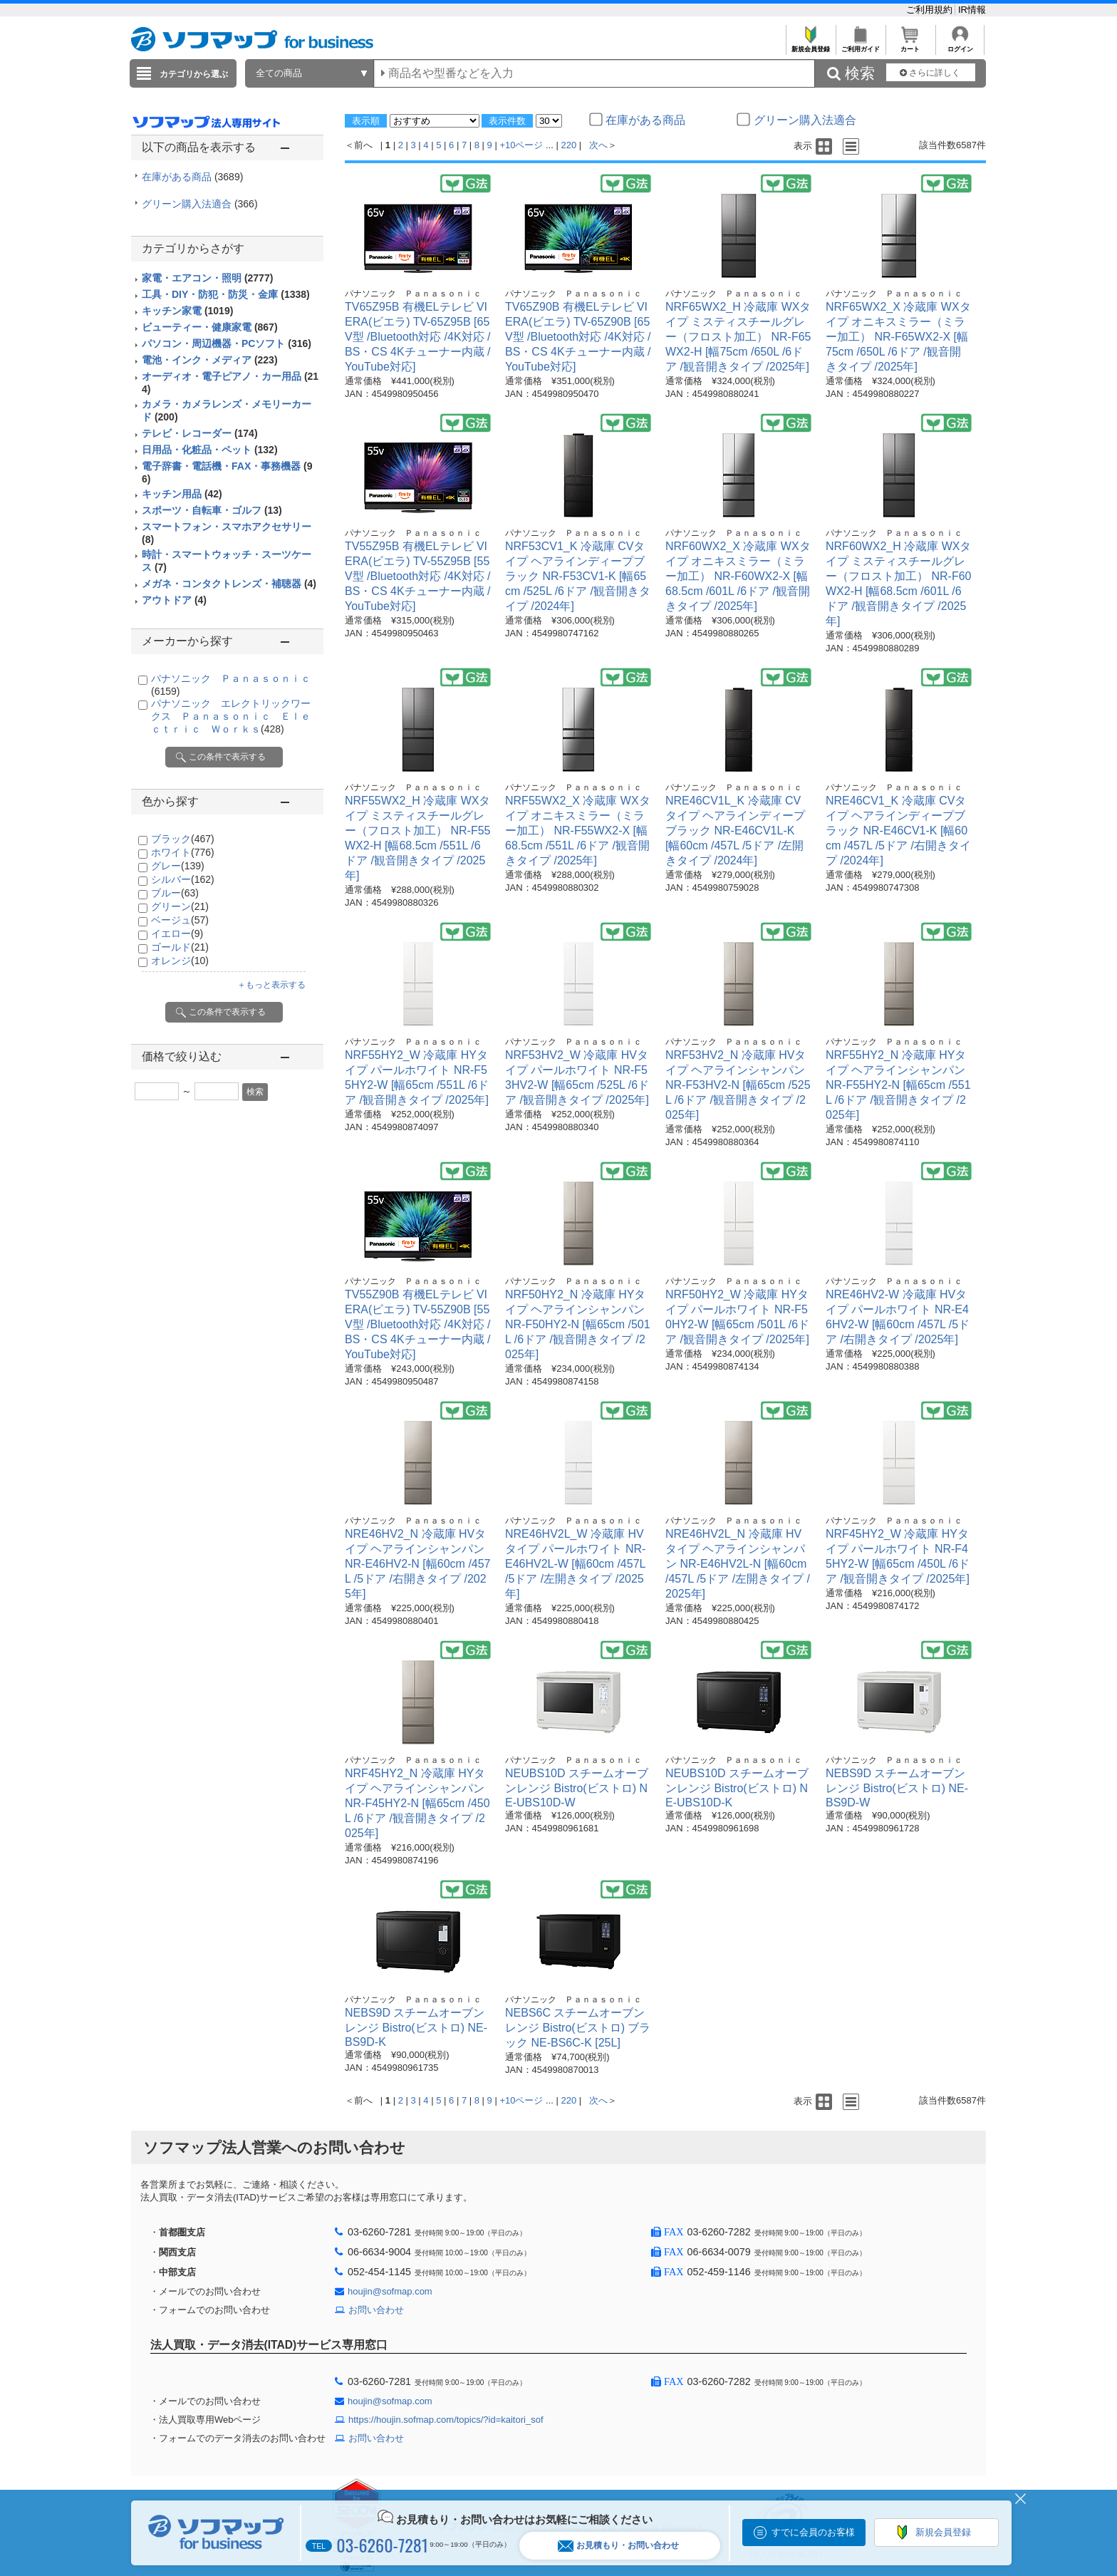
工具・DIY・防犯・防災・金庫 (226, 294)
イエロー (177, 933)
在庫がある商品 (192, 176)
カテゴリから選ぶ (194, 74)
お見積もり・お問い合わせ (618, 2545)
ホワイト (182, 852)
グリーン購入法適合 (200, 204)
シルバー (182, 879)
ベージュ (180, 920)
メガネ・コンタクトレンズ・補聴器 (229, 583)
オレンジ (180, 960)
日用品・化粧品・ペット (210, 449)
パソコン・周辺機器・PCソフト (226, 343)
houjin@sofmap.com (390, 2291)
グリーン (180, 906)
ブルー (175, 893)
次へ (598, 145)
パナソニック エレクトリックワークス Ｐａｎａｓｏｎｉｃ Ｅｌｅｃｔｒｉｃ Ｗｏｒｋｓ (231, 716)
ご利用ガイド (860, 45)
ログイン (960, 45)
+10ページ (521, 145)
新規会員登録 (810, 45)
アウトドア (174, 600)
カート (910, 45)
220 (569, 145)
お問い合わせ (376, 2310)
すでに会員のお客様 (813, 2532)
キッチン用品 (182, 494)
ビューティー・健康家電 (210, 327)
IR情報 (972, 9)
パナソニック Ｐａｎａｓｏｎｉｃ (413, 294)
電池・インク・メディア (210, 360)
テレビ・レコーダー (200, 433)
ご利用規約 (930, 9)
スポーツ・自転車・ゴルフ (212, 510)
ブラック (182, 838)
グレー (177, 865)
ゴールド (180, 947)
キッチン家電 (187, 310)
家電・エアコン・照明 (207, 278)
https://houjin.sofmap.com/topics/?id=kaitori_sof (446, 2419)
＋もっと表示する (271, 985)
